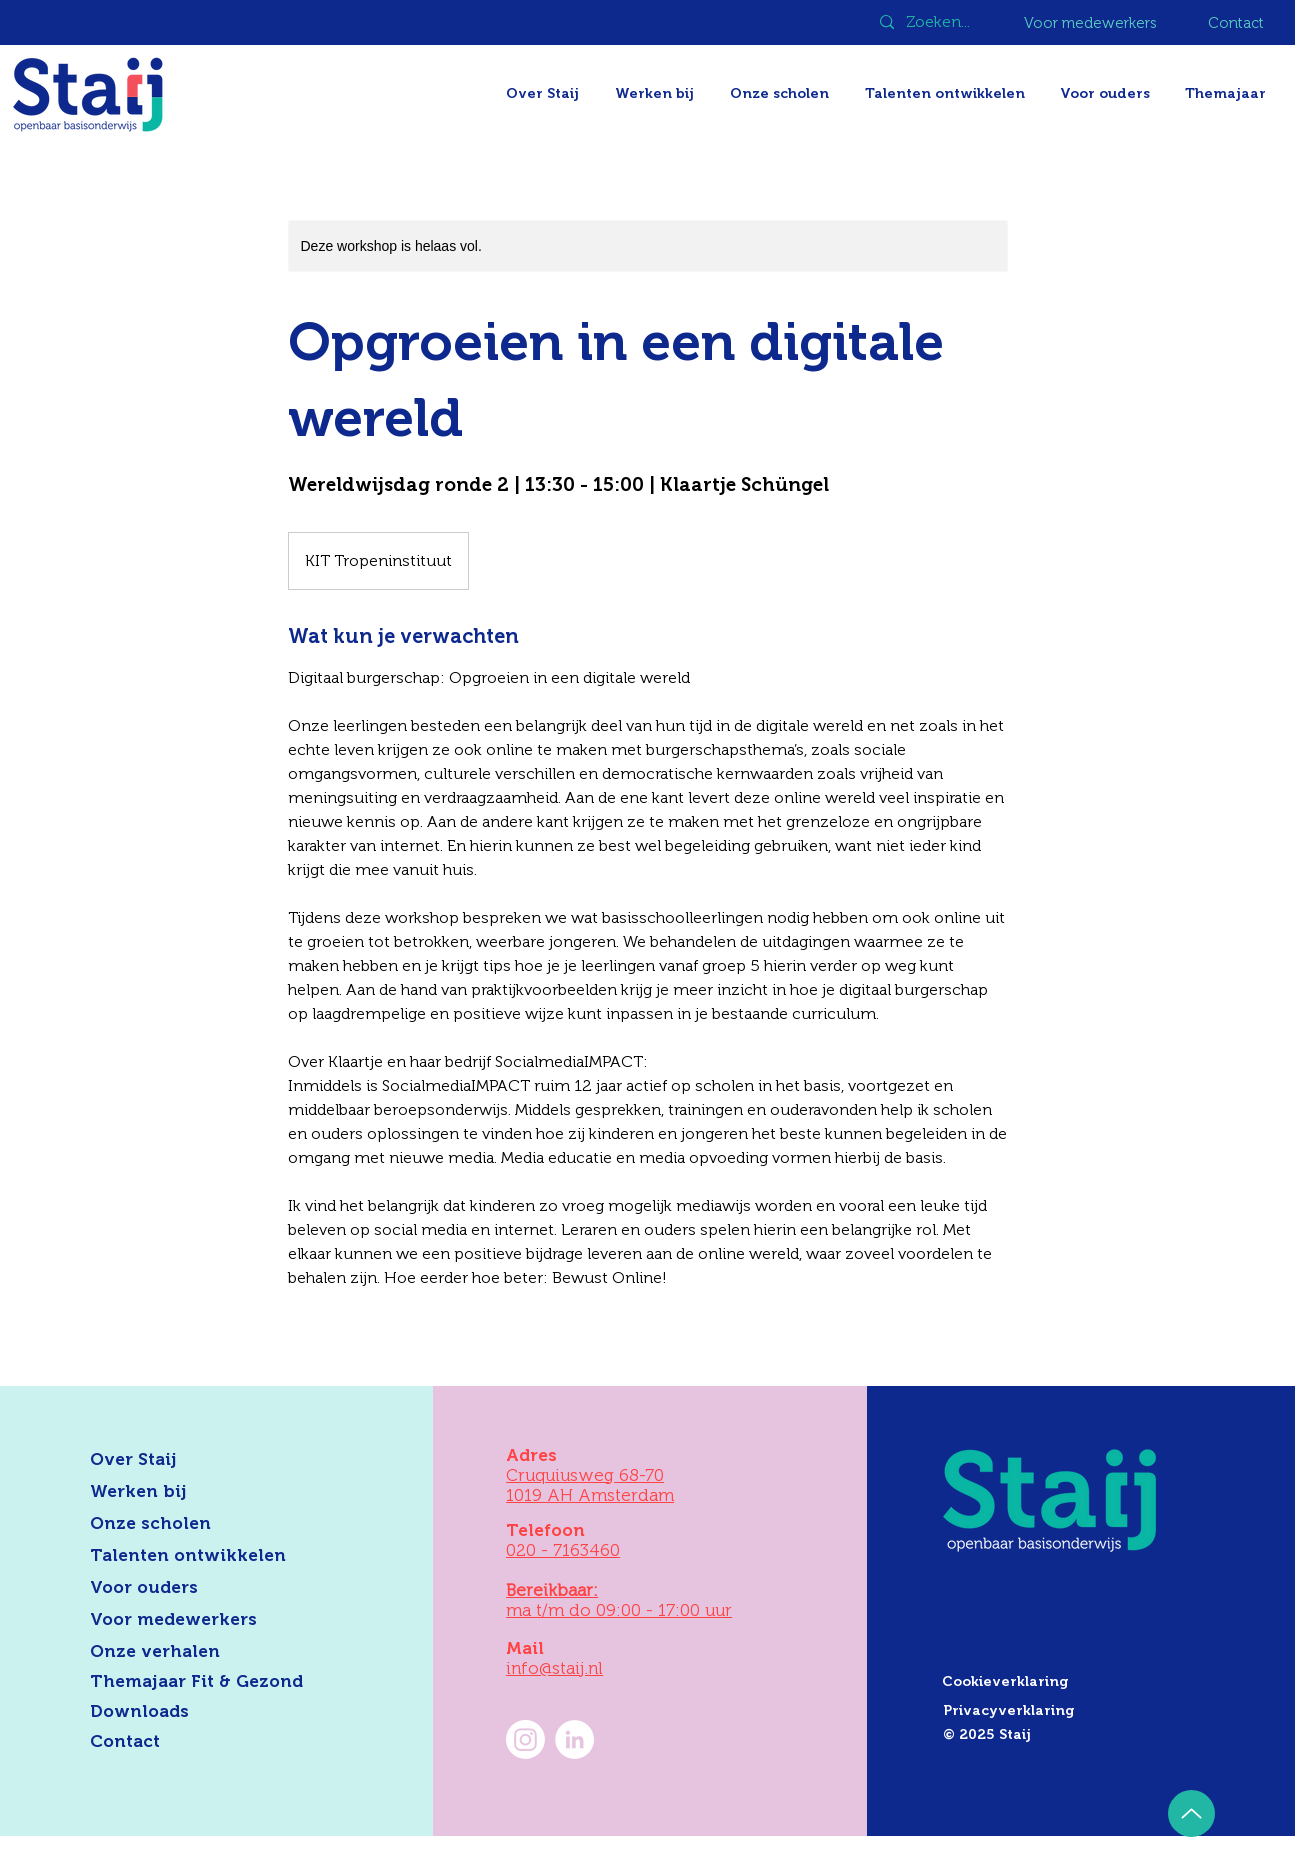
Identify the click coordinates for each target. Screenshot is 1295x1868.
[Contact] (1237, 23)
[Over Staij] (203, 1460)
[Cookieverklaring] (1082, 1682)
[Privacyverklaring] (1083, 1711)
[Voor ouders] (203, 1588)
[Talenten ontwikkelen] (203, 1556)
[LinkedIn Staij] (574, 1739)
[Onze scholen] (203, 1524)
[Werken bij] (203, 1492)
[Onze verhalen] (203, 1652)
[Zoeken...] (940, 22)
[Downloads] (203, 1712)
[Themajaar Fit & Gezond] (221, 1682)
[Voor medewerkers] (1092, 23)
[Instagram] (525, 1739)
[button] (1228, 93)
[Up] (1191, 1813)
